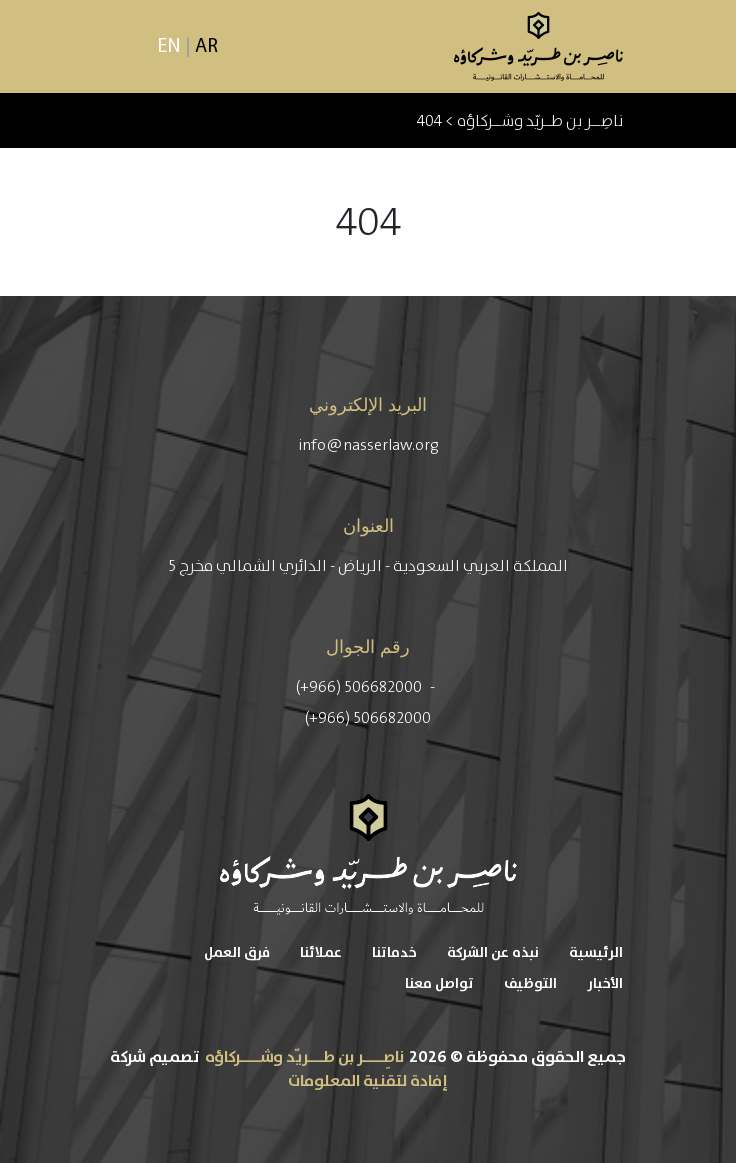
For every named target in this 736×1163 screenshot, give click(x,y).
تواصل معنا (439, 984)
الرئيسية (596, 953)
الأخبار (605, 984)
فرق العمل (237, 953)
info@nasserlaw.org (368, 444)
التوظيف (530, 984)
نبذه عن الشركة (493, 953)
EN (169, 47)
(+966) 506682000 (360, 686)
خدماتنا (394, 953)
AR (206, 47)
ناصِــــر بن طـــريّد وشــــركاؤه (304, 1057)
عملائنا (321, 953)
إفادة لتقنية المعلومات (368, 1081)
